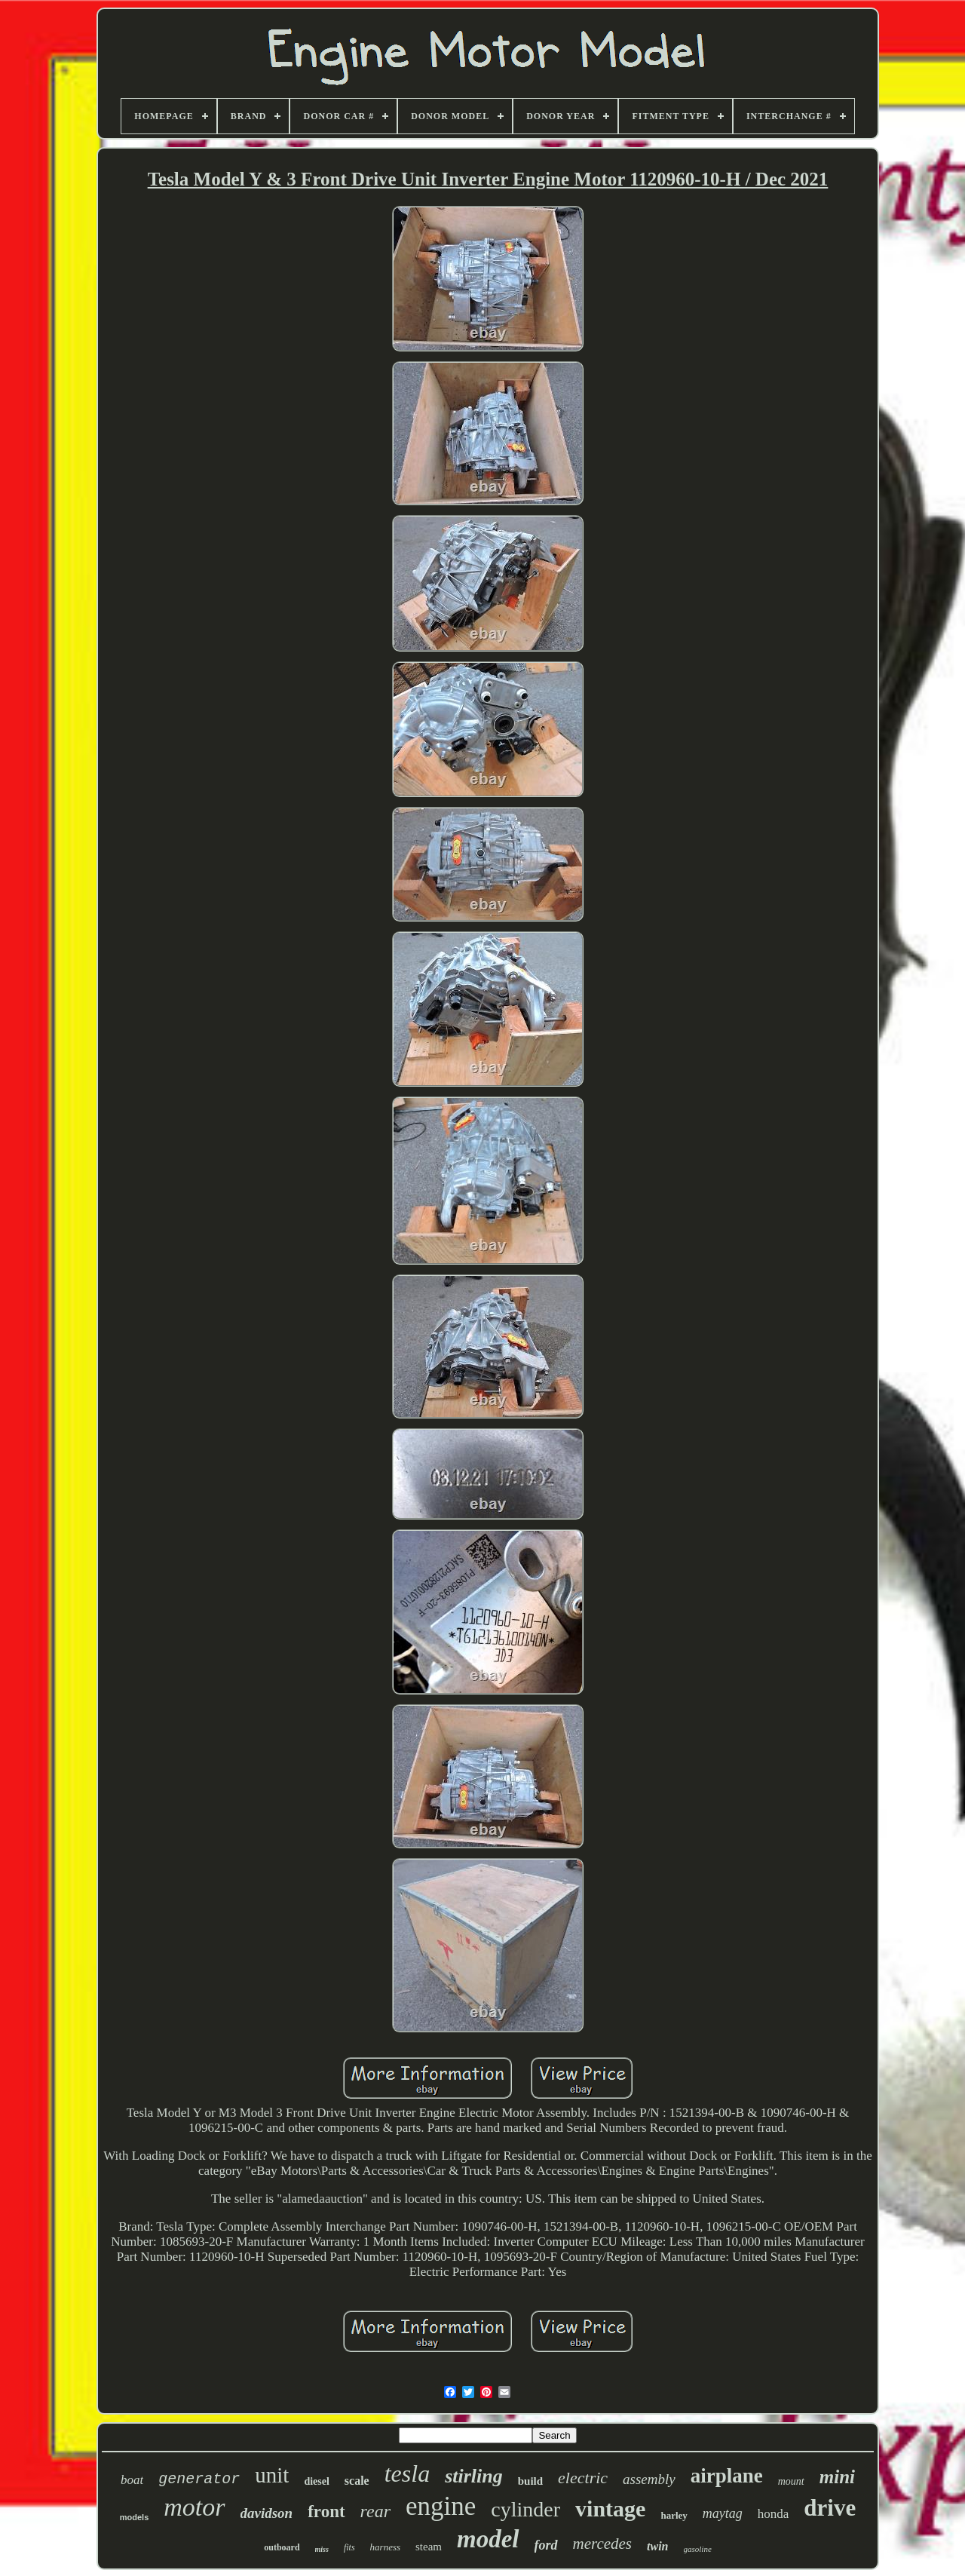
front (326, 2511)
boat (132, 2480)
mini (837, 2477)
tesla (407, 2473)
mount (791, 2481)
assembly (649, 2479)
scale (357, 2480)
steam (428, 2547)
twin (657, 2546)
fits (349, 2547)
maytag (723, 2513)
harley (673, 2515)
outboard (281, 2547)
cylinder (525, 2509)
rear (375, 2511)
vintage (610, 2508)
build (530, 2481)
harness (385, 2547)
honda (773, 2514)
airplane (727, 2475)
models (134, 2517)
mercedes (603, 2544)
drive (830, 2508)
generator (199, 2479)
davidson (266, 2513)
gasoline (698, 2548)
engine (441, 2506)
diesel (316, 2481)
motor (194, 2507)
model (488, 2539)
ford (546, 2545)
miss (322, 2549)
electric (583, 2477)
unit (272, 2475)
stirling (474, 2476)
